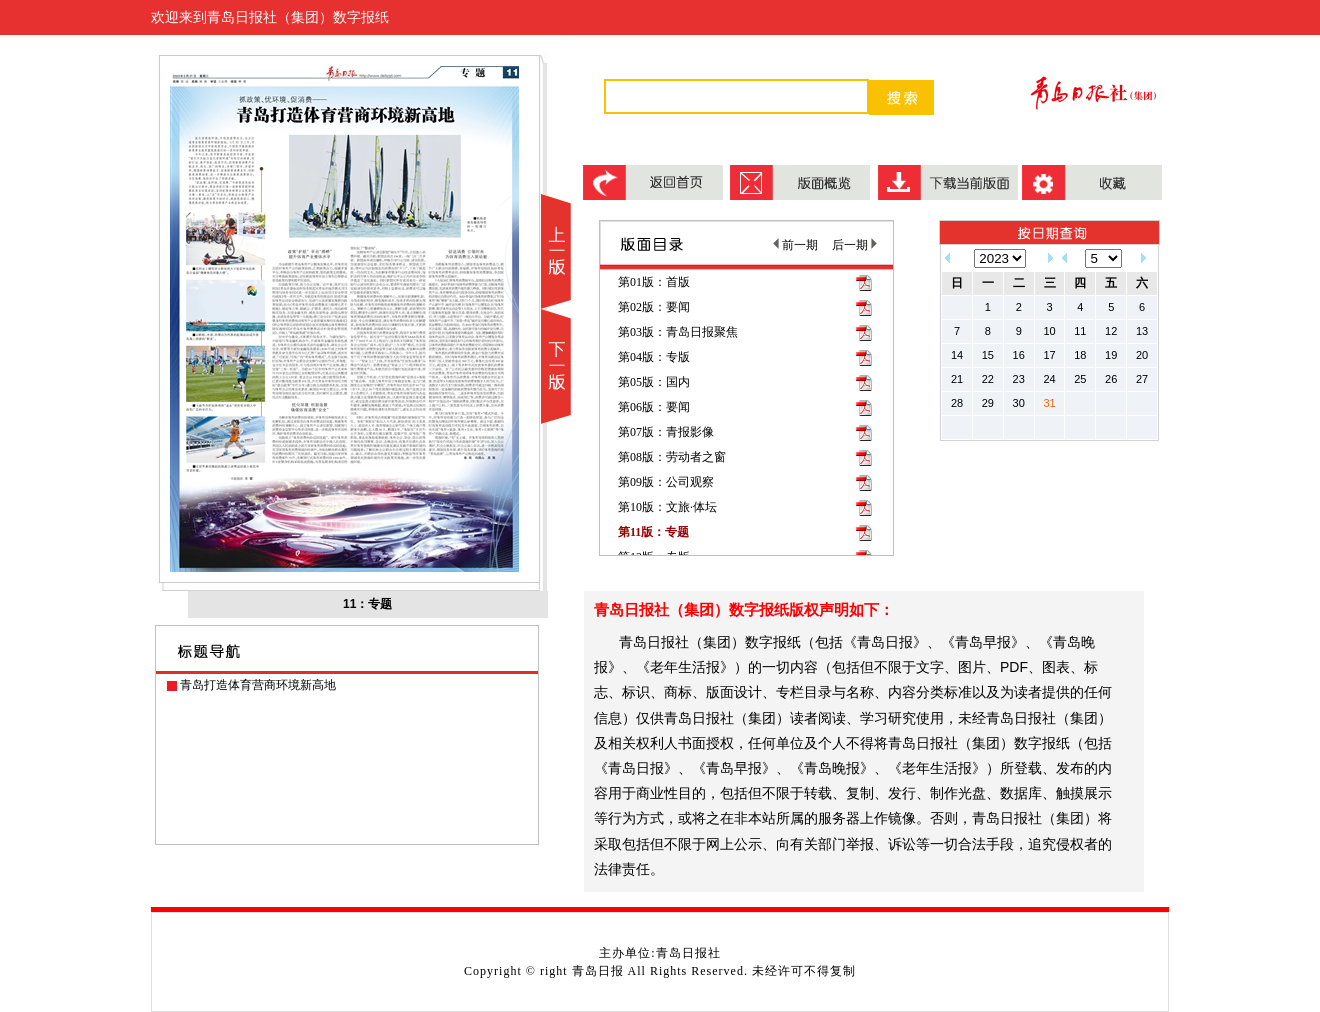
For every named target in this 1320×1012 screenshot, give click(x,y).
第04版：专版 (654, 357)
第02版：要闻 (654, 307)
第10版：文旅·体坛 (667, 507)
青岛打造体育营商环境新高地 (258, 685)
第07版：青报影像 (666, 432)
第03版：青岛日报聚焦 (678, 332)
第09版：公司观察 (666, 482)
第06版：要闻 (654, 407)
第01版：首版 (654, 282)
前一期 (795, 245)
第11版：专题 (653, 532)
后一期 (854, 245)
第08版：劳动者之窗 (672, 457)
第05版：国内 (654, 382)
